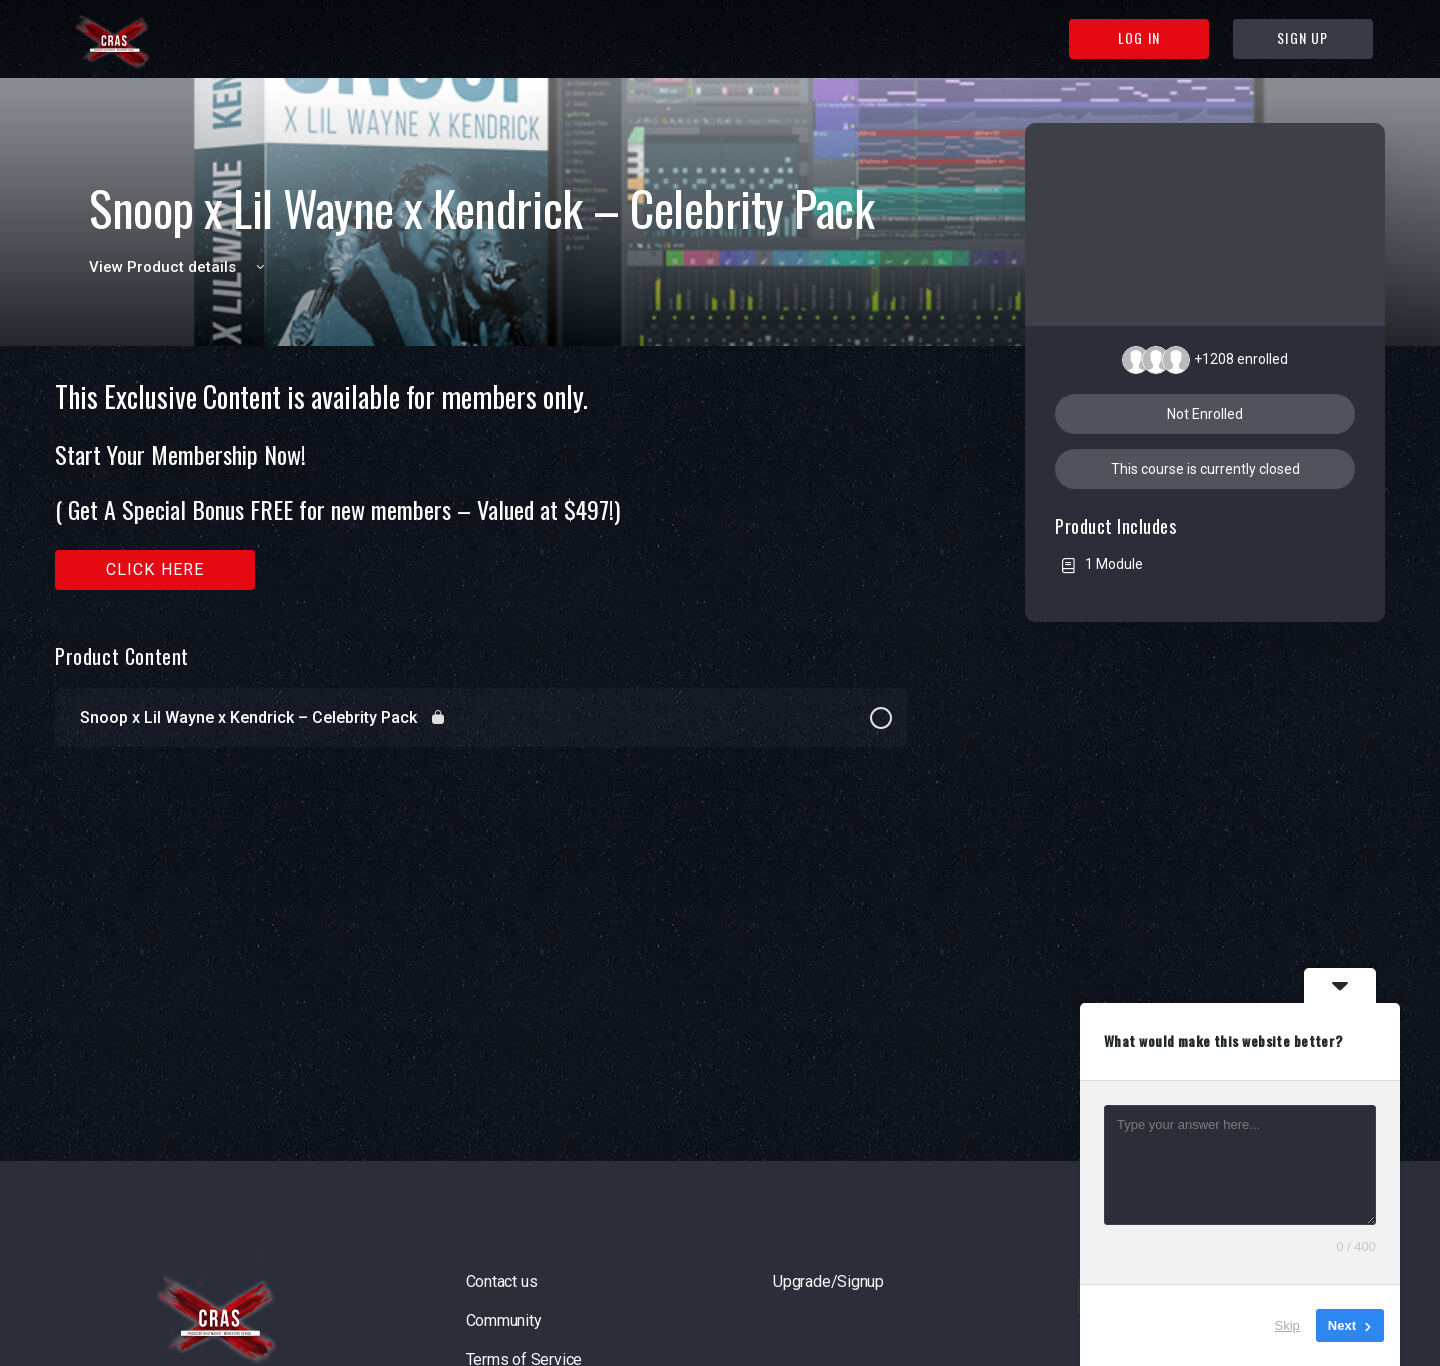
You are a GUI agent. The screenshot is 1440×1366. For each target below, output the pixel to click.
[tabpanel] (481, 485)
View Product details (180, 267)
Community (504, 1320)
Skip (1287, 1325)
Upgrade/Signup (828, 1281)
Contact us (502, 1281)
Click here (155, 569)
